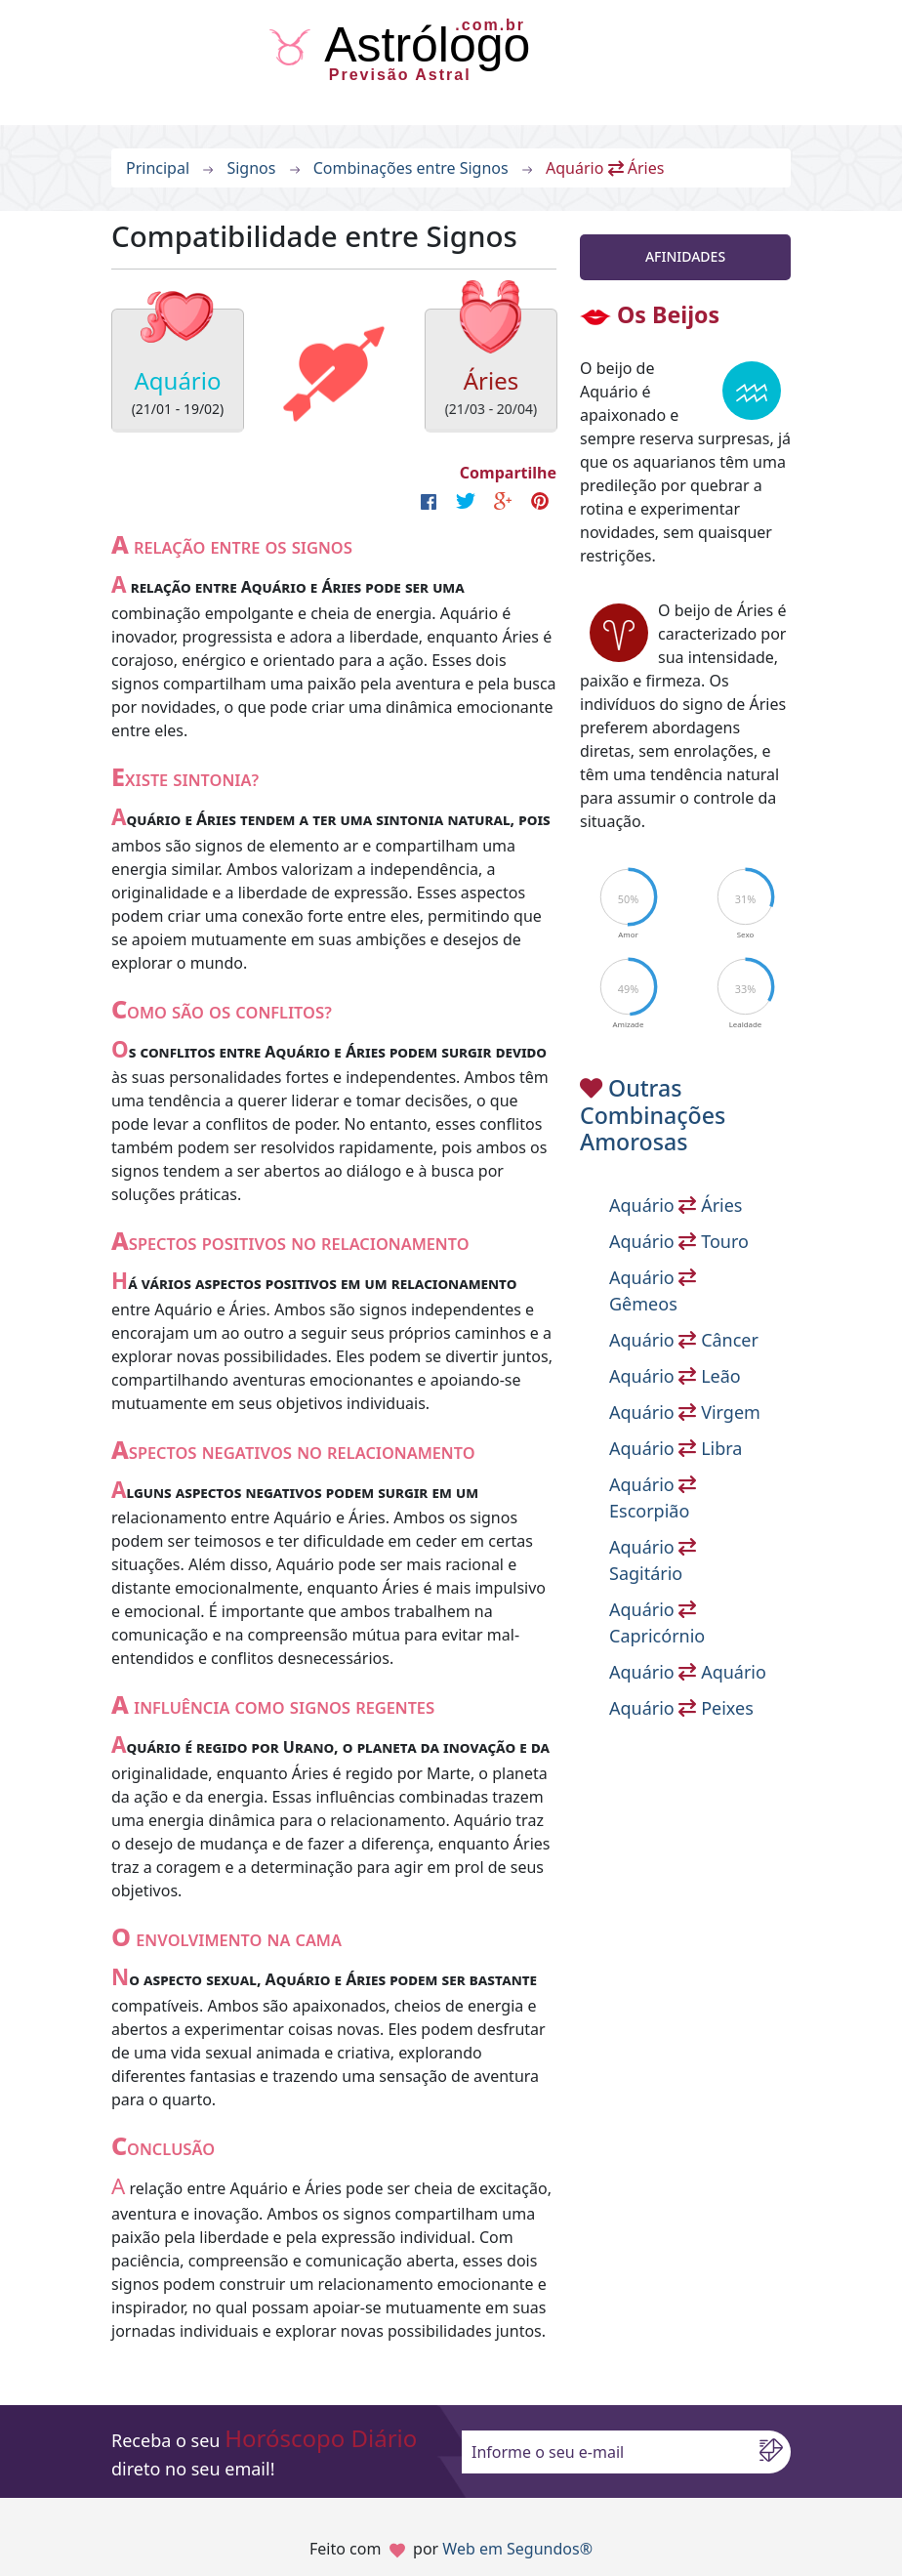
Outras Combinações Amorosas (652, 1115)
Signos (250, 168)
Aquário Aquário (687, 1671)
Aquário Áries (676, 1205)
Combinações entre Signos (411, 168)
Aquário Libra (675, 1448)
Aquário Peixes (681, 1708)
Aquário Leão (675, 1376)
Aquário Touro (679, 1241)
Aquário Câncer (683, 1339)
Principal (157, 168)
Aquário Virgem (684, 1412)
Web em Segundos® (517, 2548)
